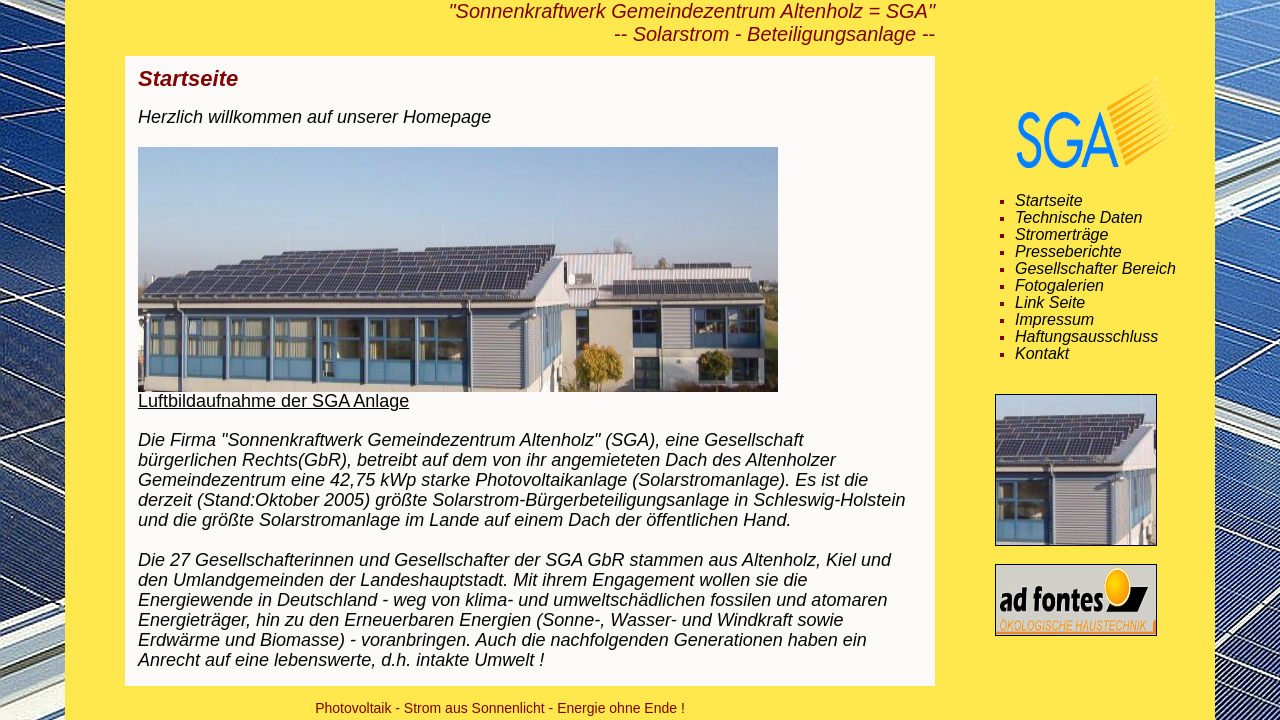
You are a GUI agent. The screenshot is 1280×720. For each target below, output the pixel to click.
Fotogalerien (1059, 286)
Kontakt (1042, 354)
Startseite (1049, 201)
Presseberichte (1068, 252)
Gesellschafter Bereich (1095, 269)
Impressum (1054, 320)
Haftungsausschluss (1086, 337)
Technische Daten (1079, 218)
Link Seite (1050, 303)
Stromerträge (1061, 235)
